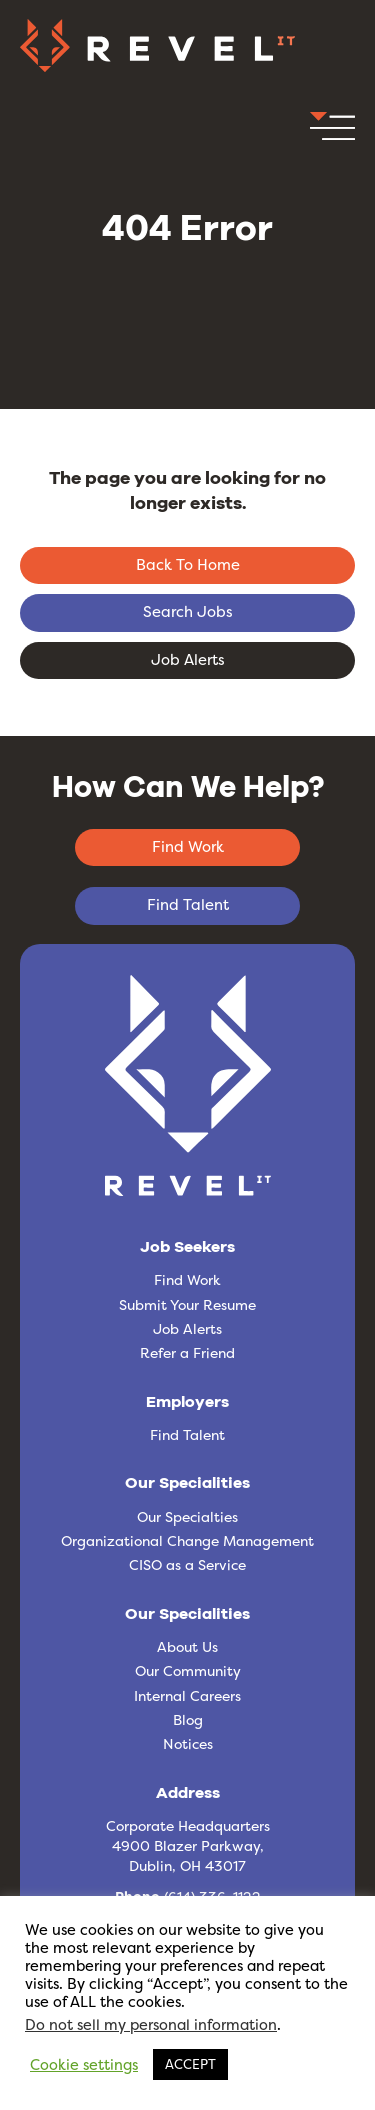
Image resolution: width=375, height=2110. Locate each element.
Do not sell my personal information (151, 2025)
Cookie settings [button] (84, 2065)
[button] (332, 132)
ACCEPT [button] (190, 2064)
